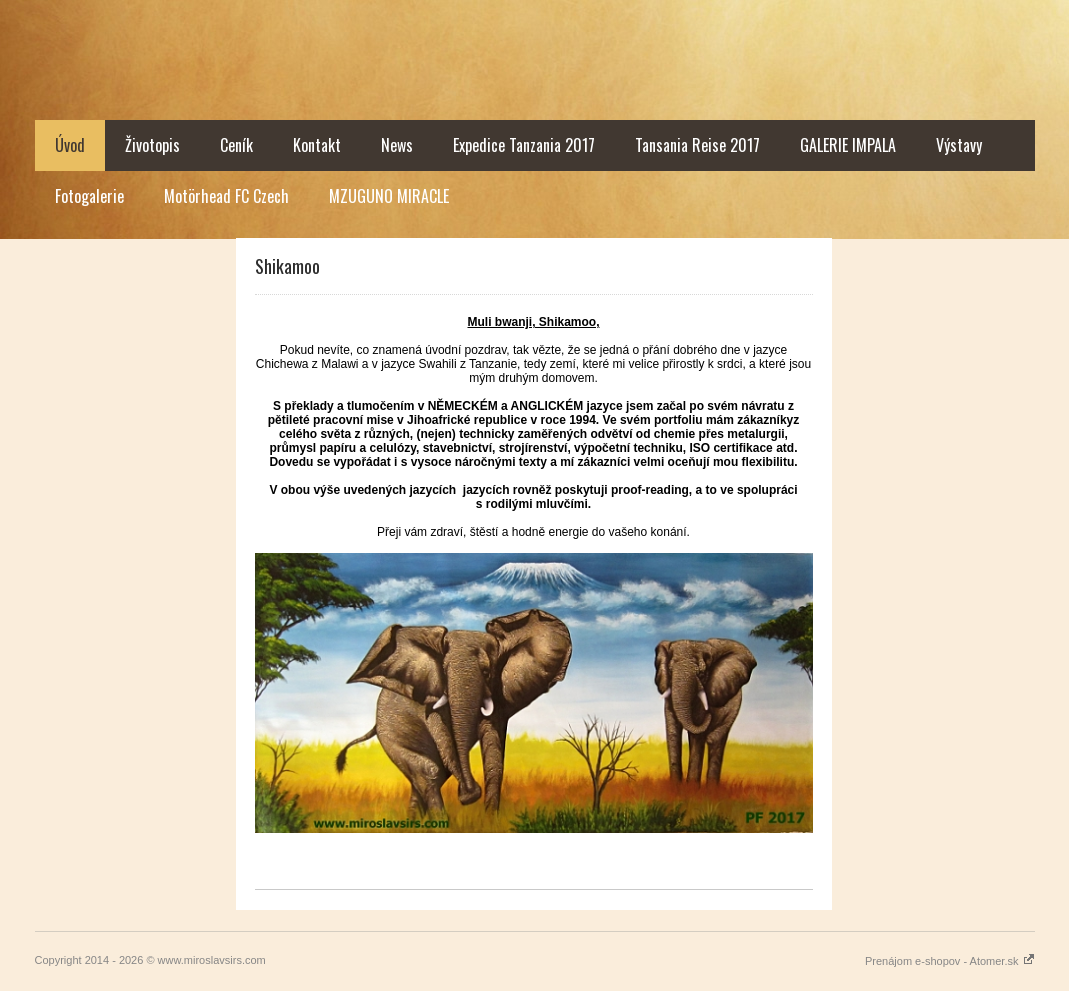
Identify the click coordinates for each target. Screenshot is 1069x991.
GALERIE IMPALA (848, 145)
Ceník (236, 145)
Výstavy (959, 145)
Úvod (70, 145)
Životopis (152, 145)
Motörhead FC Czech (226, 196)
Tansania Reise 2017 (697, 145)
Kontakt (317, 145)
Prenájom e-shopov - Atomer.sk (950, 961)
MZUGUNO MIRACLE (389, 196)
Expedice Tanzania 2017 (524, 145)
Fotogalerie (89, 196)
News (397, 145)
